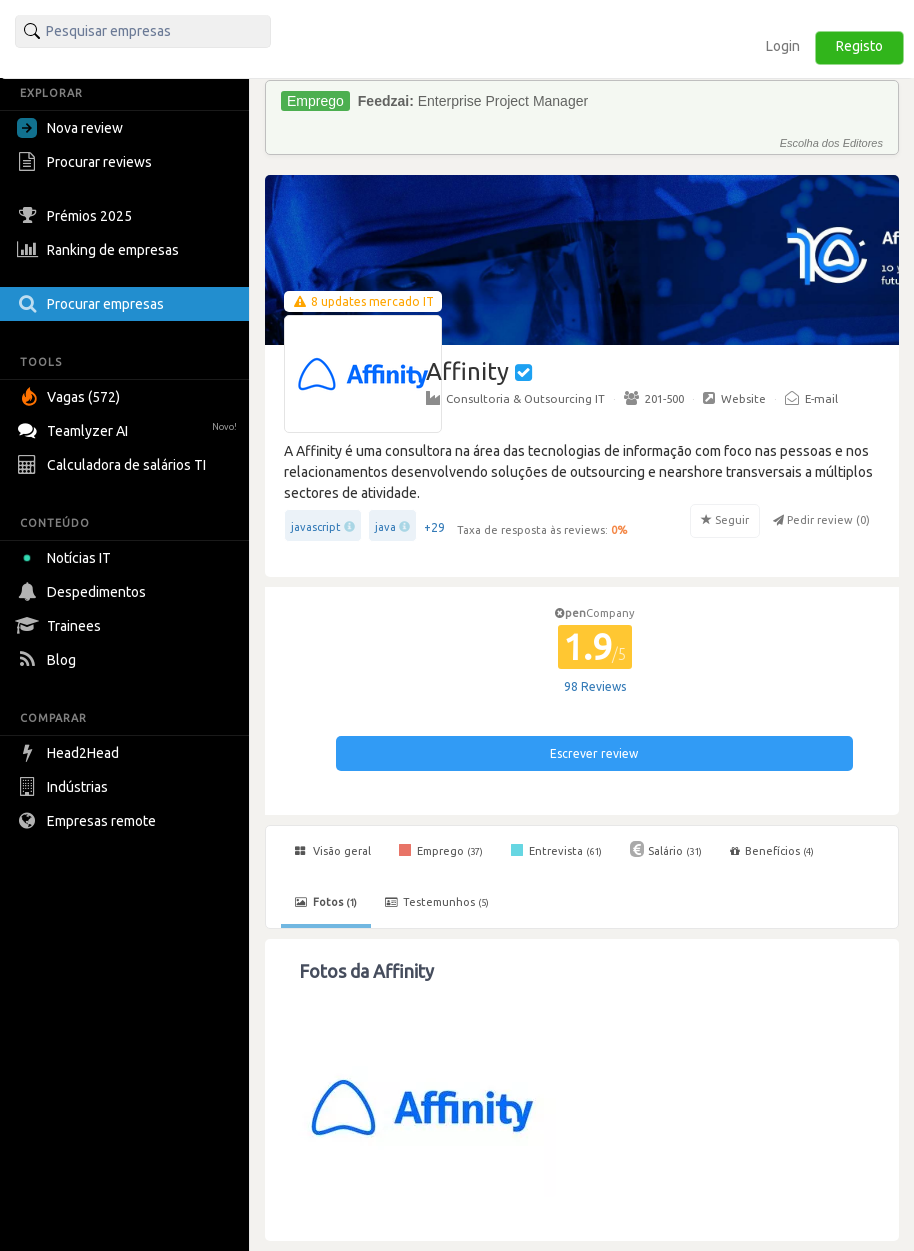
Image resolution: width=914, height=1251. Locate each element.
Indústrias (65, 787)
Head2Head (70, 753)
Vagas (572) (71, 397)
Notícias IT (67, 558)
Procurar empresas (93, 304)
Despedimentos (84, 592)
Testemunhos (437, 902)
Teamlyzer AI (129, 428)
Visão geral (333, 851)
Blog (49, 660)
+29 (434, 527)
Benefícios (772, 851)
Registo (859, 46)
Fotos (326, 902)
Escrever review (594, 753)
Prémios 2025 (77, 216)
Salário (666, 849)
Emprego (441, 850)
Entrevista (556, 850)
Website (734, 398)
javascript (316, 527)
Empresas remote (89, 821)
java (385, 527)
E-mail (811, 398)
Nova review (70, 128)
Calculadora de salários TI (114, 465)
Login (783, 46)
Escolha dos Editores (831, 143)
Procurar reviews (87, 162)
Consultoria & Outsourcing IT (515, 398)
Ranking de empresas (100, 250)
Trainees (61, 626)
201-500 (654, 398)
